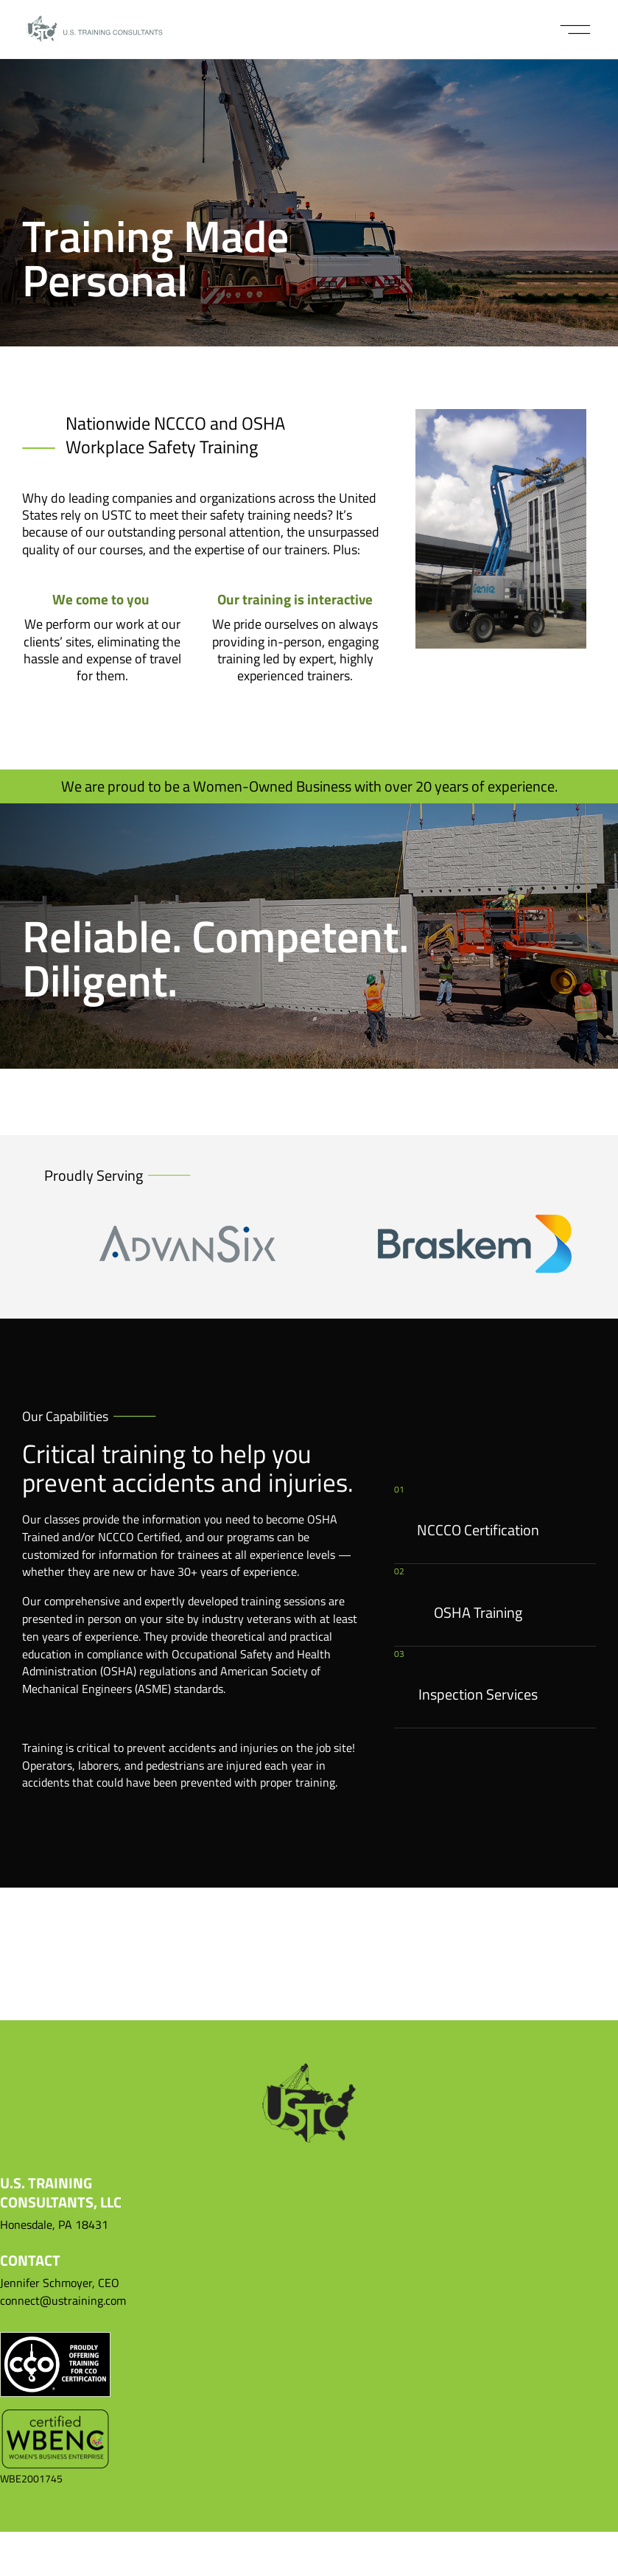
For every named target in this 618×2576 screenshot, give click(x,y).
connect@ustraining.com (63, 2300)
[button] (576, 29)
